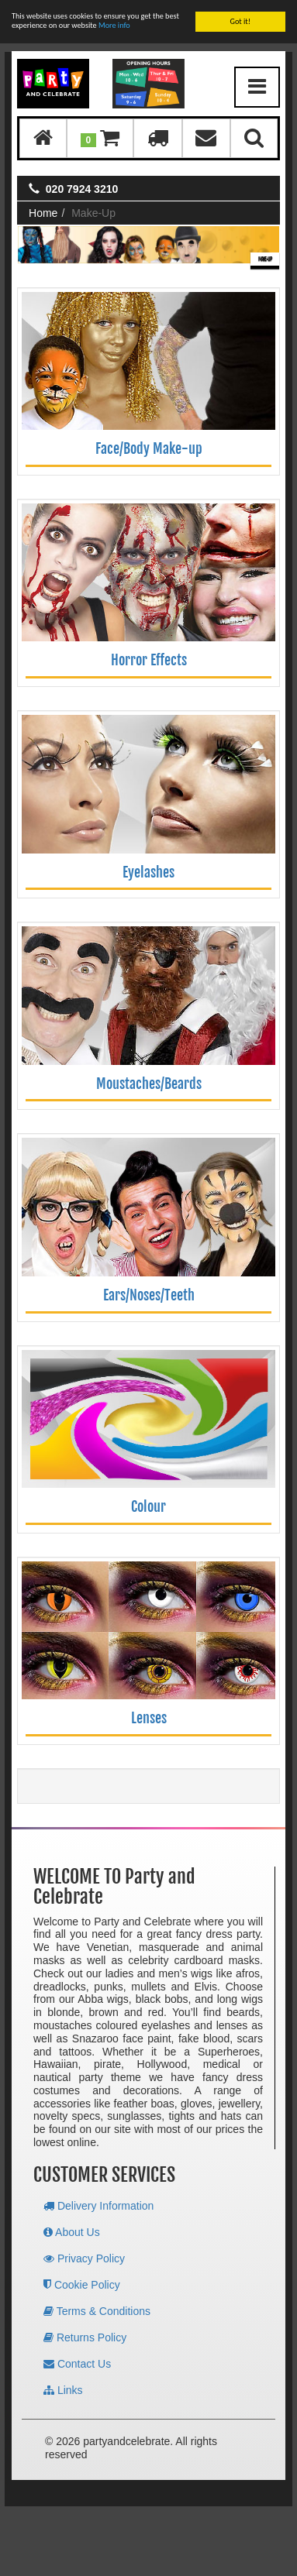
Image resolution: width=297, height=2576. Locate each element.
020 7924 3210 (82, 189)
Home (43, 213)
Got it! (240, 21)
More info (114, 25)
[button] (100, 138)
